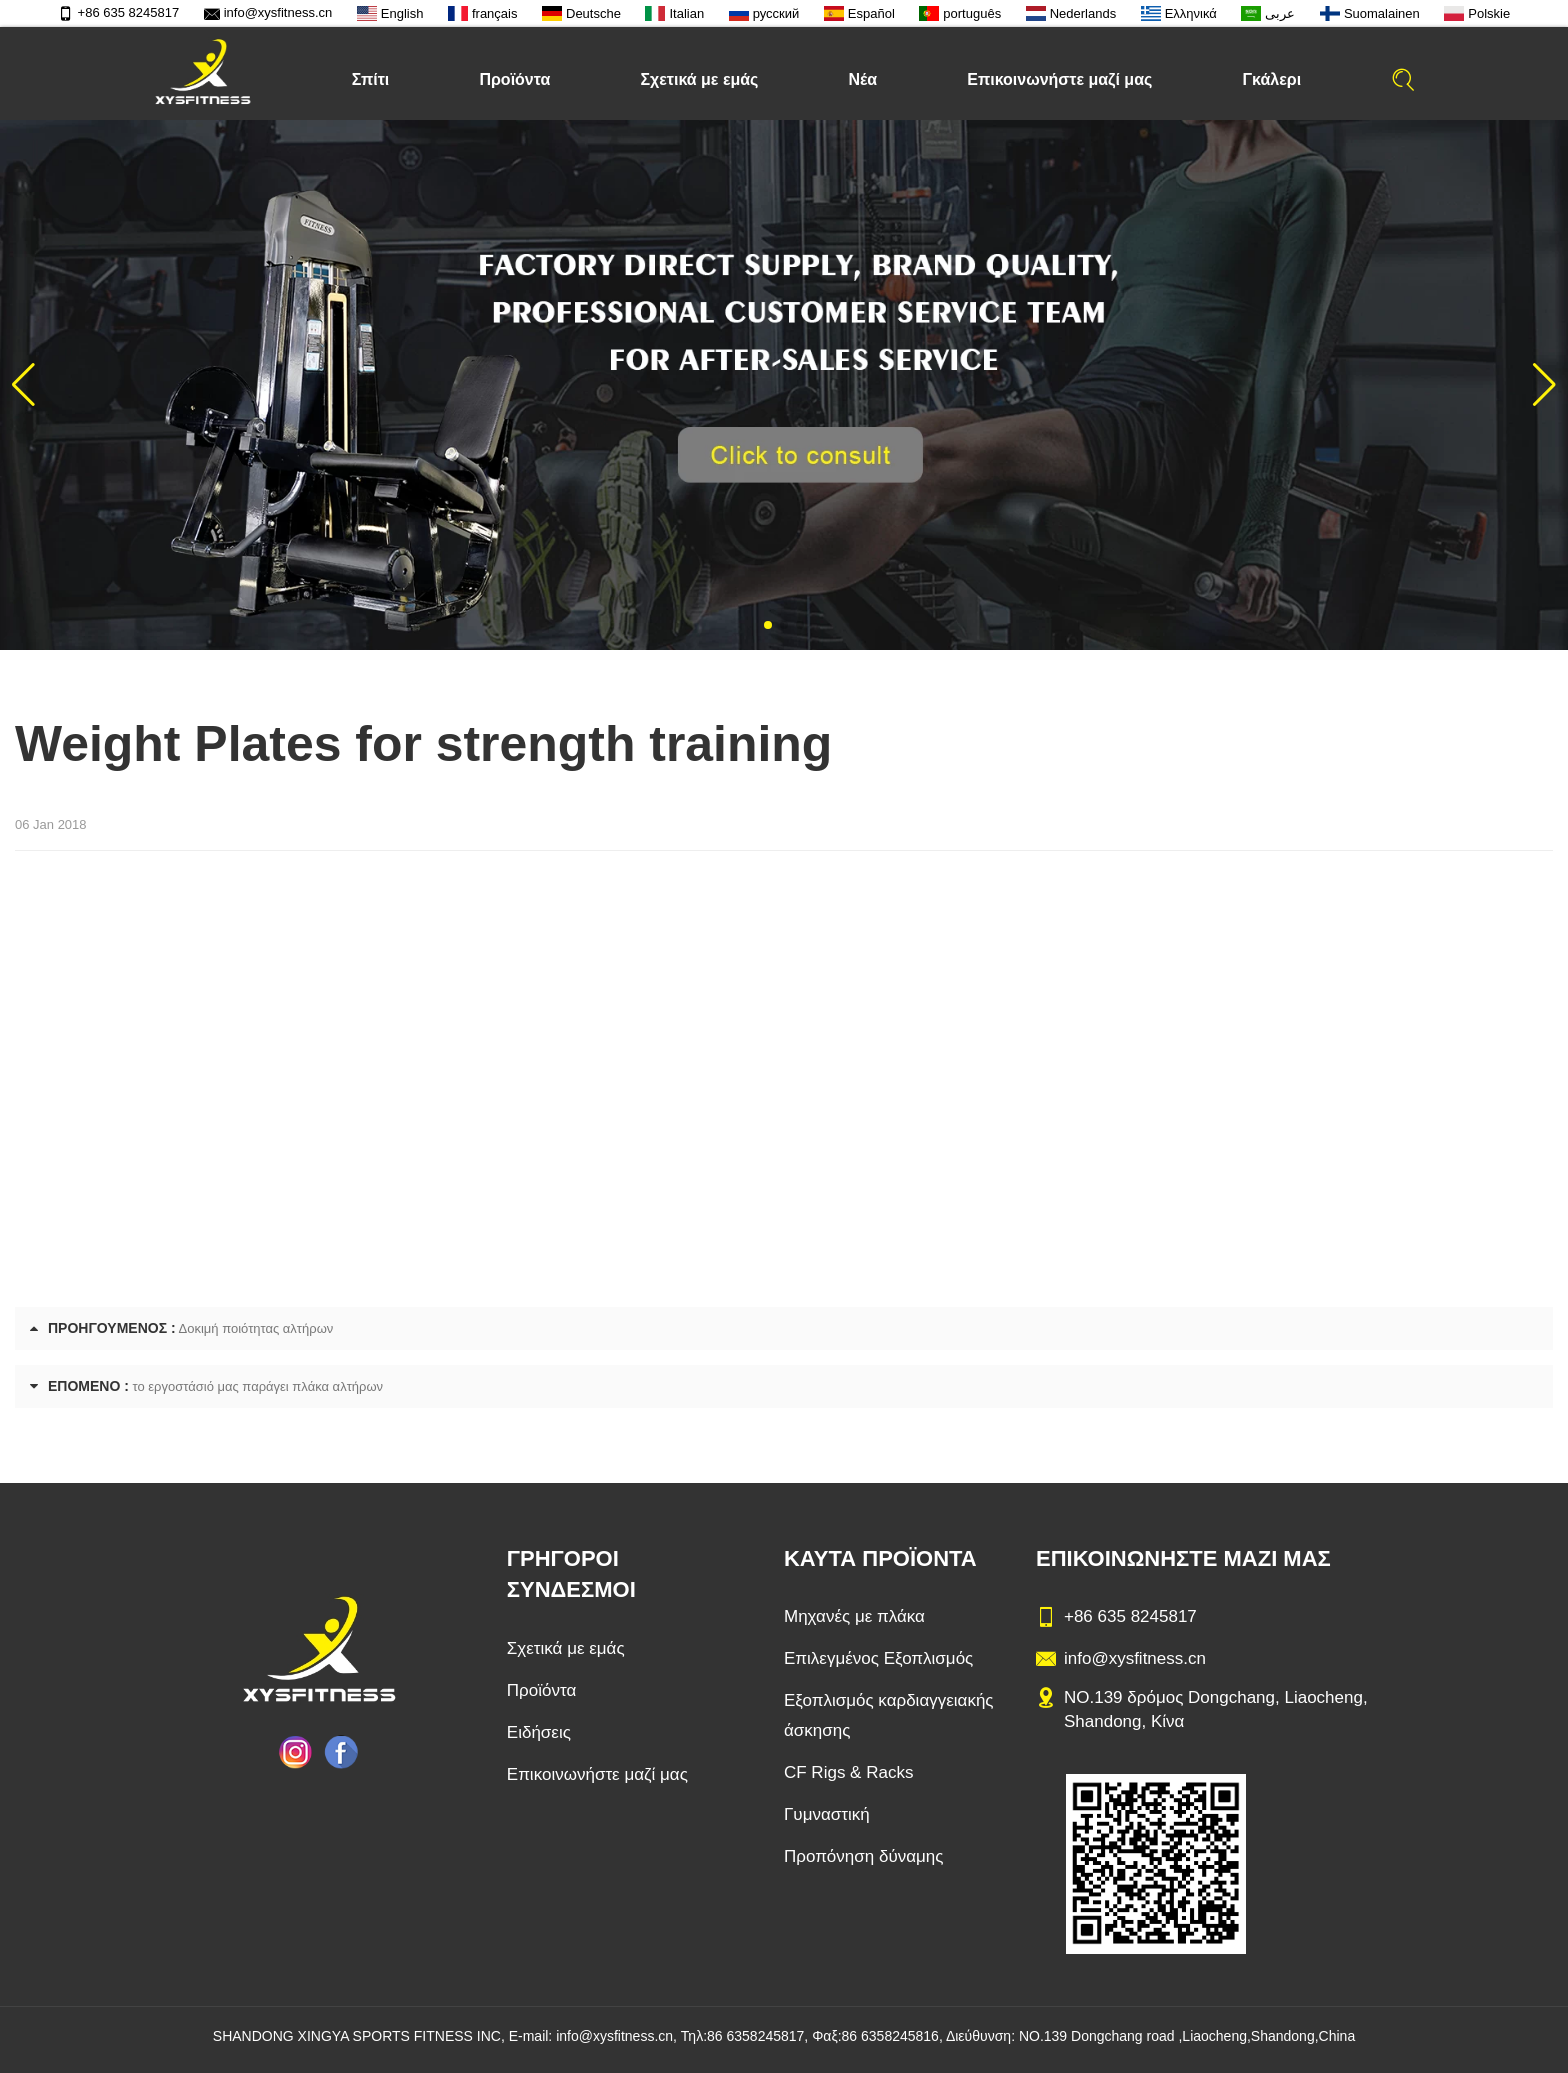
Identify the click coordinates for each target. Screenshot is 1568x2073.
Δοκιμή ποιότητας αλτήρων (256, 1328)
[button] (768, 625)
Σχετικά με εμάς (699, 79)
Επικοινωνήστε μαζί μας (1059, 79)
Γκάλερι (1271, 79)
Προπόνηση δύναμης (864, 1856)
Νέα (863, 79)
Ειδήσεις (539, 1732)
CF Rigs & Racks (848, 1772)
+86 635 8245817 (119, 12)
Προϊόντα (514, 79)
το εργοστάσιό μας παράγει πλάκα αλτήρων (258, 1386)
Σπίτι (371, 79)
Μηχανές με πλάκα (854, 1616)
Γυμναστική (827, 1814)
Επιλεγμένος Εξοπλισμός (878, 1658)
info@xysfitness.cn (268, 12)
